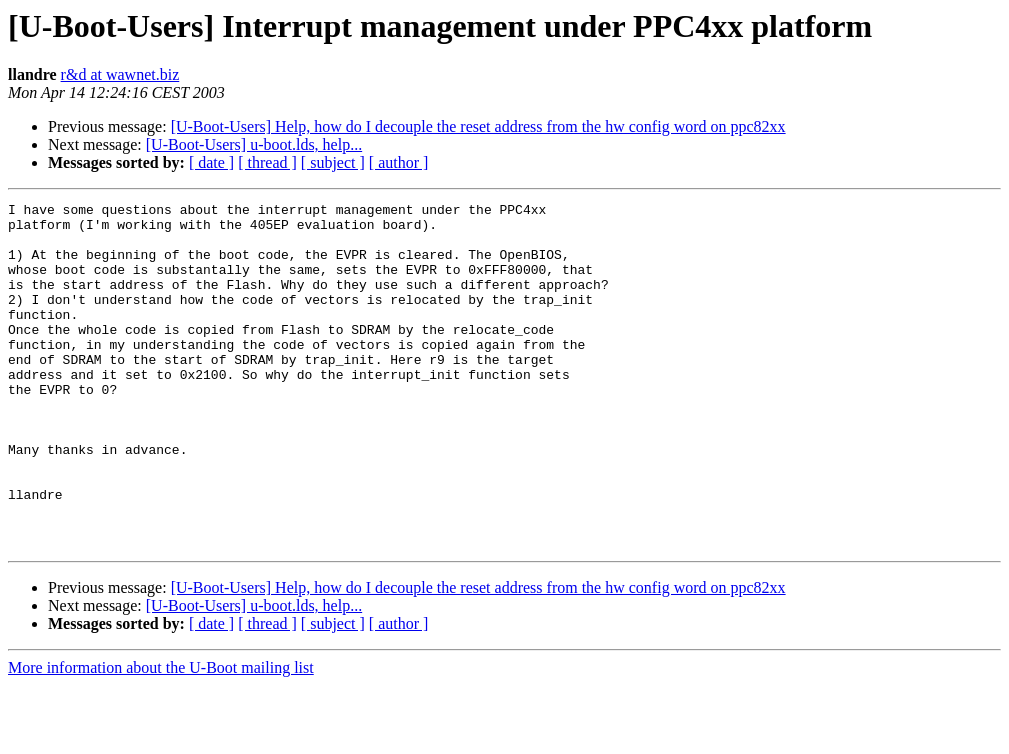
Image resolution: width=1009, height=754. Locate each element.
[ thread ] (267, 162)
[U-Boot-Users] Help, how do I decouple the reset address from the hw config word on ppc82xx (478, 126)
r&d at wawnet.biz (120, 74)
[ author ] (399, 162)
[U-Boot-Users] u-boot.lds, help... (254, 144)
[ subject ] (333, 162)
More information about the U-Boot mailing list (161, 736)
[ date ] (211, 162)
